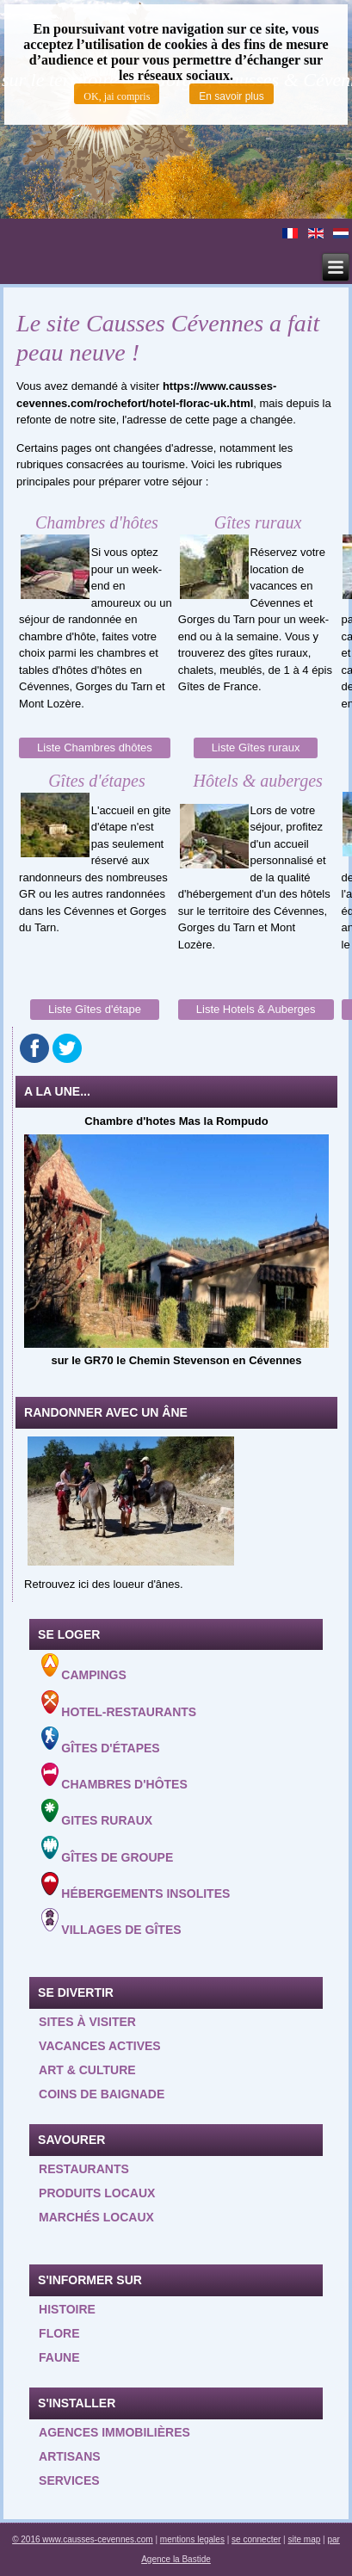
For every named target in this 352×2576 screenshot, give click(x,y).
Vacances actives (100, 2046)
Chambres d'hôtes (114, 1777)
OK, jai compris (116, 96)
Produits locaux (97, 2193)
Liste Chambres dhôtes (94, 747)
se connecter (256, 2539)
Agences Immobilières (114, 2432)
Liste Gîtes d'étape (94, 1009)
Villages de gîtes (111, 1922)
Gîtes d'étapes (100, 1741)
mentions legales (192, 2539)
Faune (59, 2357)
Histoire (67, 2309)
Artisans (70, 2456)
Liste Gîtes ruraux (256, 747)
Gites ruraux (96, 1813)
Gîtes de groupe (107, 1850)
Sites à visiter (87, 2022)
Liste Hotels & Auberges (256, 1009)
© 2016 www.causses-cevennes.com (82, 2539)
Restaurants (84, 2169)
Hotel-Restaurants (118, 1704)
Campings (84, 1667)
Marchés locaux (96, 2217)
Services (69, 2480)
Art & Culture (87, 2070)
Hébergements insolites (135, 1886)
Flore (59, 2333)
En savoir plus (231, 96)
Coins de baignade (101, 2094)
